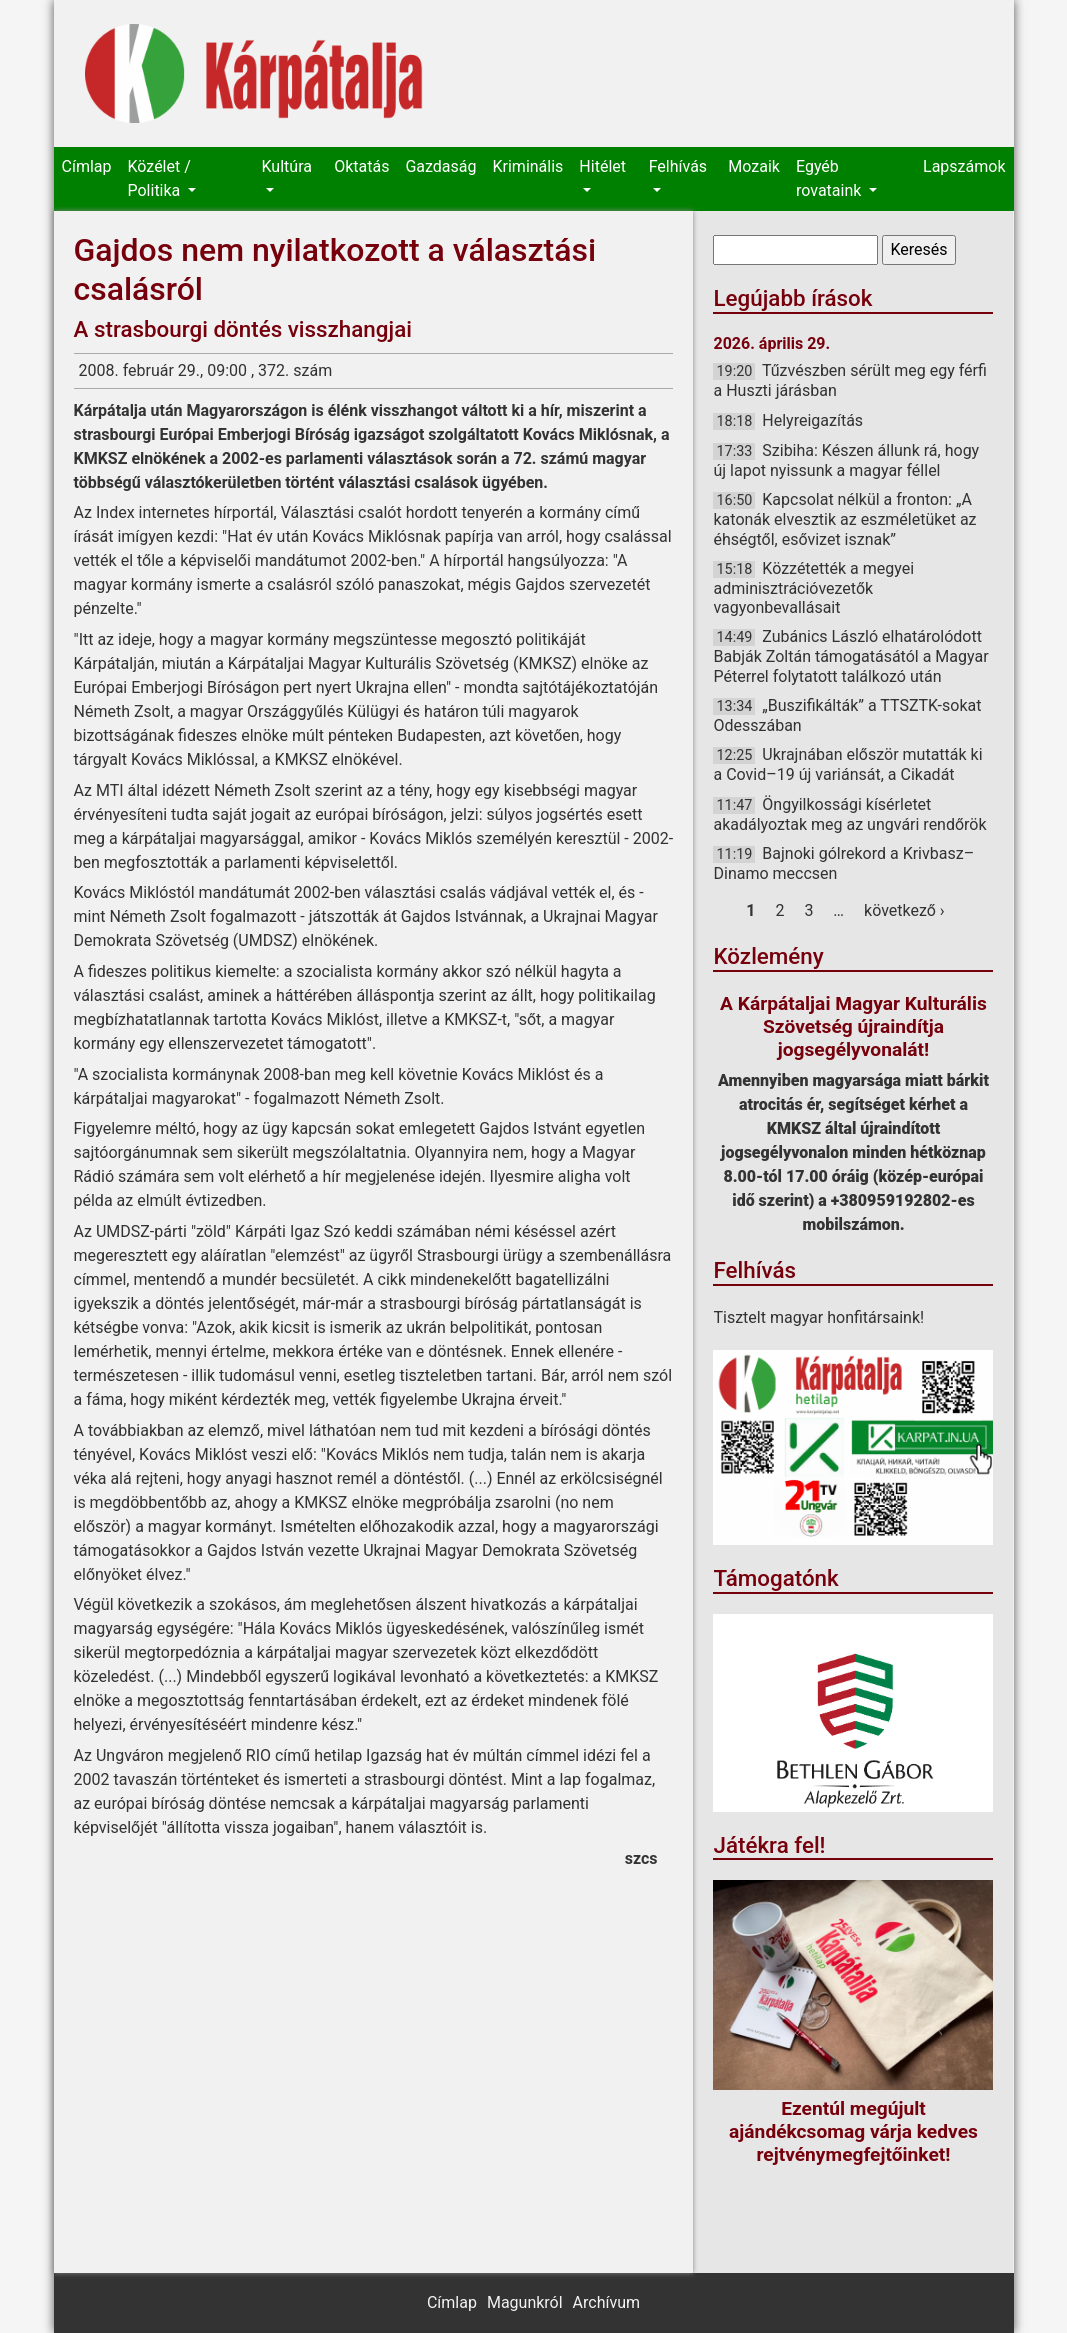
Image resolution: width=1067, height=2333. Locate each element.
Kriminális (528, 166)
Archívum (606, 2302)
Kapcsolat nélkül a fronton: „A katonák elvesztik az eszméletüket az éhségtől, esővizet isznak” (844, 519)
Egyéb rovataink (830, 178)
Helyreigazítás (812, 420)
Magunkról (525, 2302)
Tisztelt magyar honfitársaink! (818, 1317)
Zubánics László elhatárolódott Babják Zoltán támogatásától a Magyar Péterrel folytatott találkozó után (850, 656)
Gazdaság (440, 166)
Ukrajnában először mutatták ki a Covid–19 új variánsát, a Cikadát (847, 764)
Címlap (87, 166)
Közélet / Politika (158, 178)
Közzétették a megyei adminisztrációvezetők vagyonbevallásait (813, 588)
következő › (904, 910)
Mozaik (754, 166)
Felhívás (678, 166)
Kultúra (287, 166)
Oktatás (361, 166)
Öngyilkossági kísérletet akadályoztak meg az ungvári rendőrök (849, 814)
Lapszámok (964, 166)
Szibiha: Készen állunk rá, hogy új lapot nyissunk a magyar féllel (846, 460)
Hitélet (602, 166)
